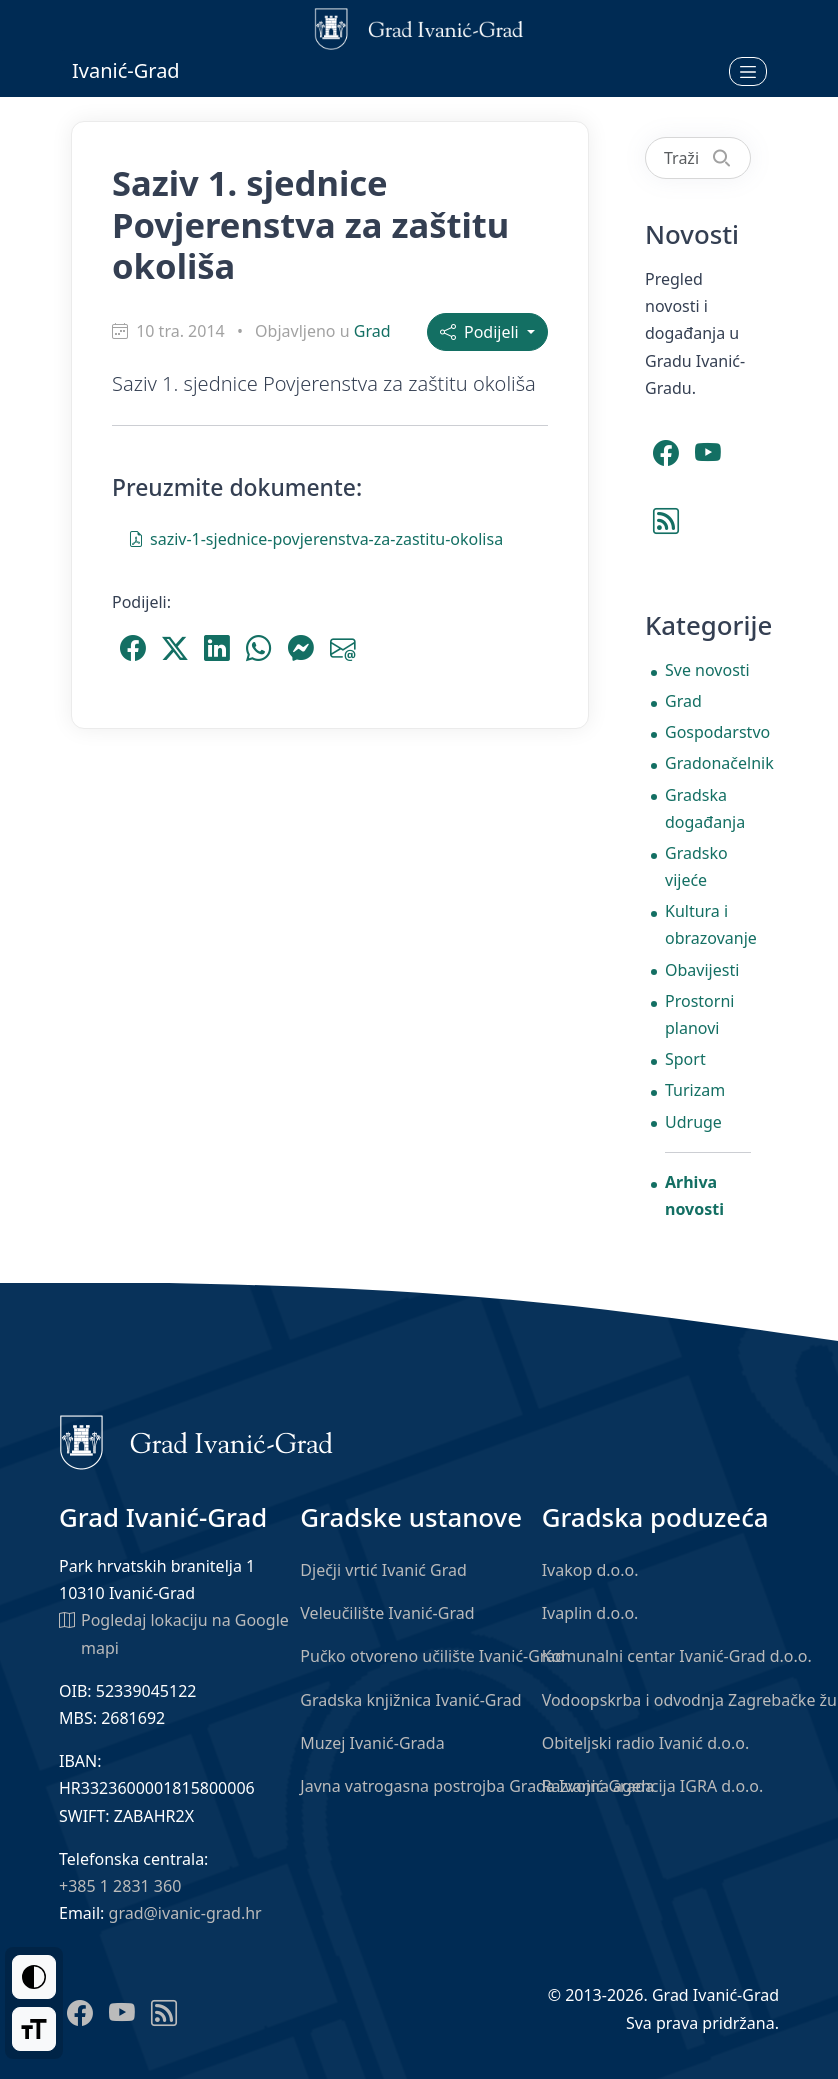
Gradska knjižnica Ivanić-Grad (410, 1700)
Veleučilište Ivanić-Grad (387, 1613)
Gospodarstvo (708, 732)
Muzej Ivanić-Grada (372, 1743)
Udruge (693, 1122)
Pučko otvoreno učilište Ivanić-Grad (432, 1656)
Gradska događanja (705, 808)
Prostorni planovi (699, 1014)
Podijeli (481, 332)
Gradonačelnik (708, 763)
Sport (685, 1059)
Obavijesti (702, 970)
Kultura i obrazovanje (708, 924)
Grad (372, 331)
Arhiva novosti (694, 1195)
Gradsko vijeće (696, 866)
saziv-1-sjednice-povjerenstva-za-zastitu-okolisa (315, 538)
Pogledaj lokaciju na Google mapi (174, 1632)
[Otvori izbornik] (748, 71)
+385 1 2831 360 (120, 1886)
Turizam (695, 1090)
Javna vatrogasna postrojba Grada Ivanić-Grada (477, 1786)
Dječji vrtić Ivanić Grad (383, 1570)
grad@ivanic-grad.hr (185, 1913)
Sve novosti (707, 670)
